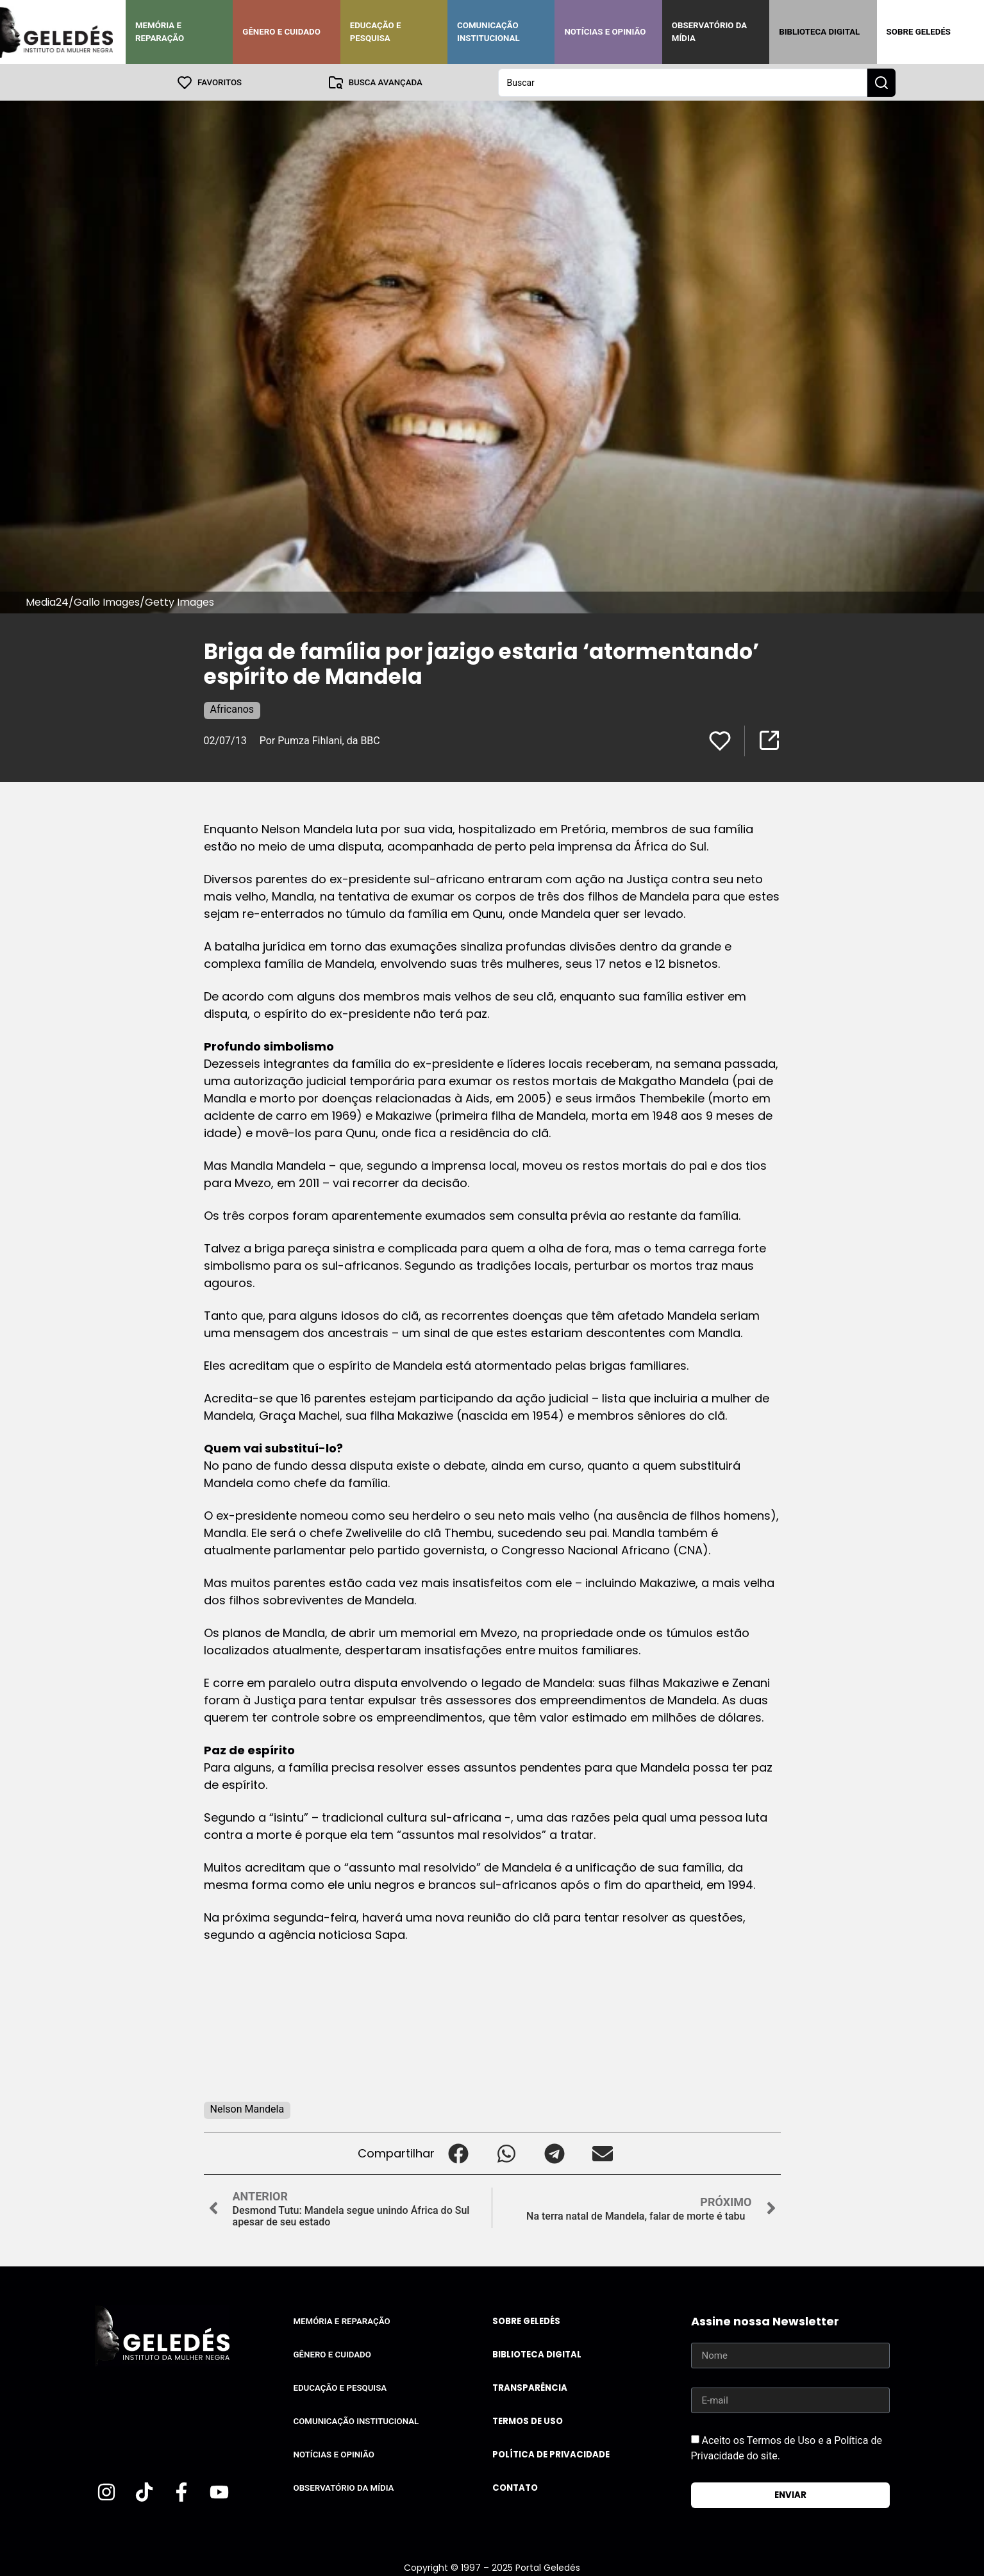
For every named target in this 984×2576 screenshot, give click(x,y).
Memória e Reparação (159, 32)
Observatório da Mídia (709, 32)
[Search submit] (881, 82)
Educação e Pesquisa (375, 32)
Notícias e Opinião (605, 32)
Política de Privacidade (551, 2454)
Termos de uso (527, 2420)
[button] (459, 2152)
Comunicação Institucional (488, 32)
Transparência (529, 2387)
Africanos (232, 708)
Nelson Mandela (247, 2108)
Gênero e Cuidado (281, 32)
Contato (515, 2487)
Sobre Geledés (919, 32)
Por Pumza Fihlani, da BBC (320, 740)
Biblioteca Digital (819, 32)
